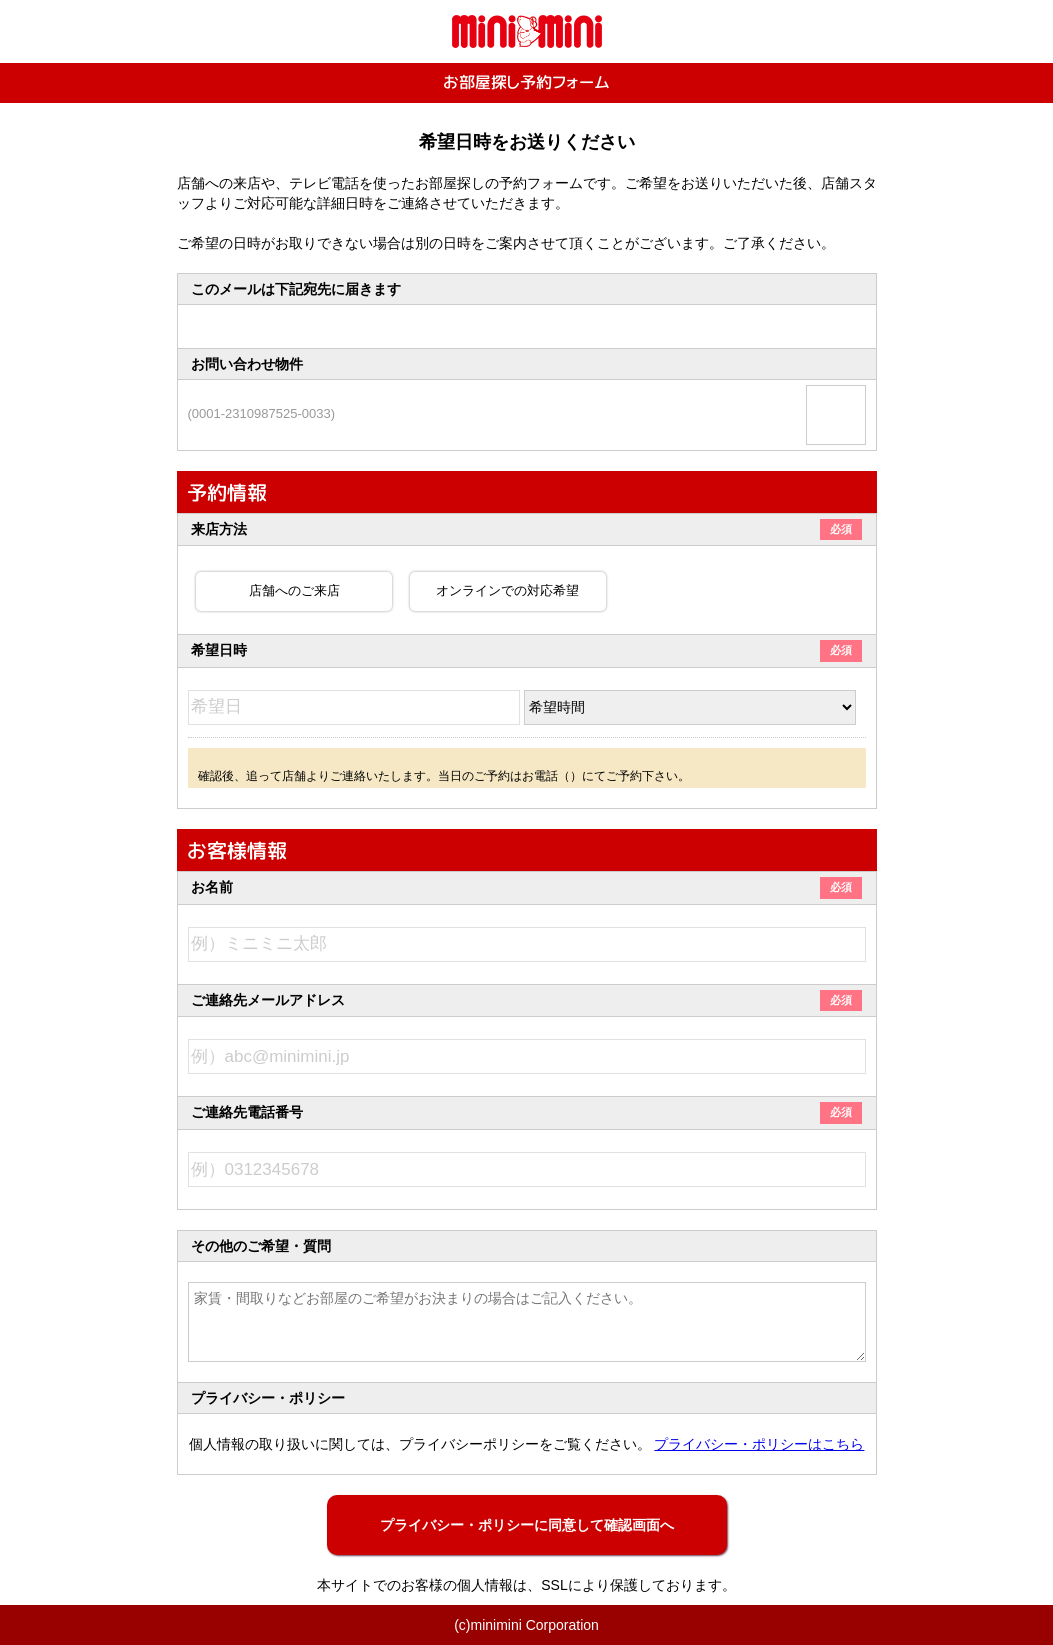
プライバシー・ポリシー (268, 1398)
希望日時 (526, 650)
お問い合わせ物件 (247, 364)
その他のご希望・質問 (261, 1246)
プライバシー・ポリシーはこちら (759, 1444)
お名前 (526, 887)
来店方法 (526, 529)
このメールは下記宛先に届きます (296, 289)
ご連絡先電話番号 (526, 1112)
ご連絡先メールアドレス (526, 1000)
